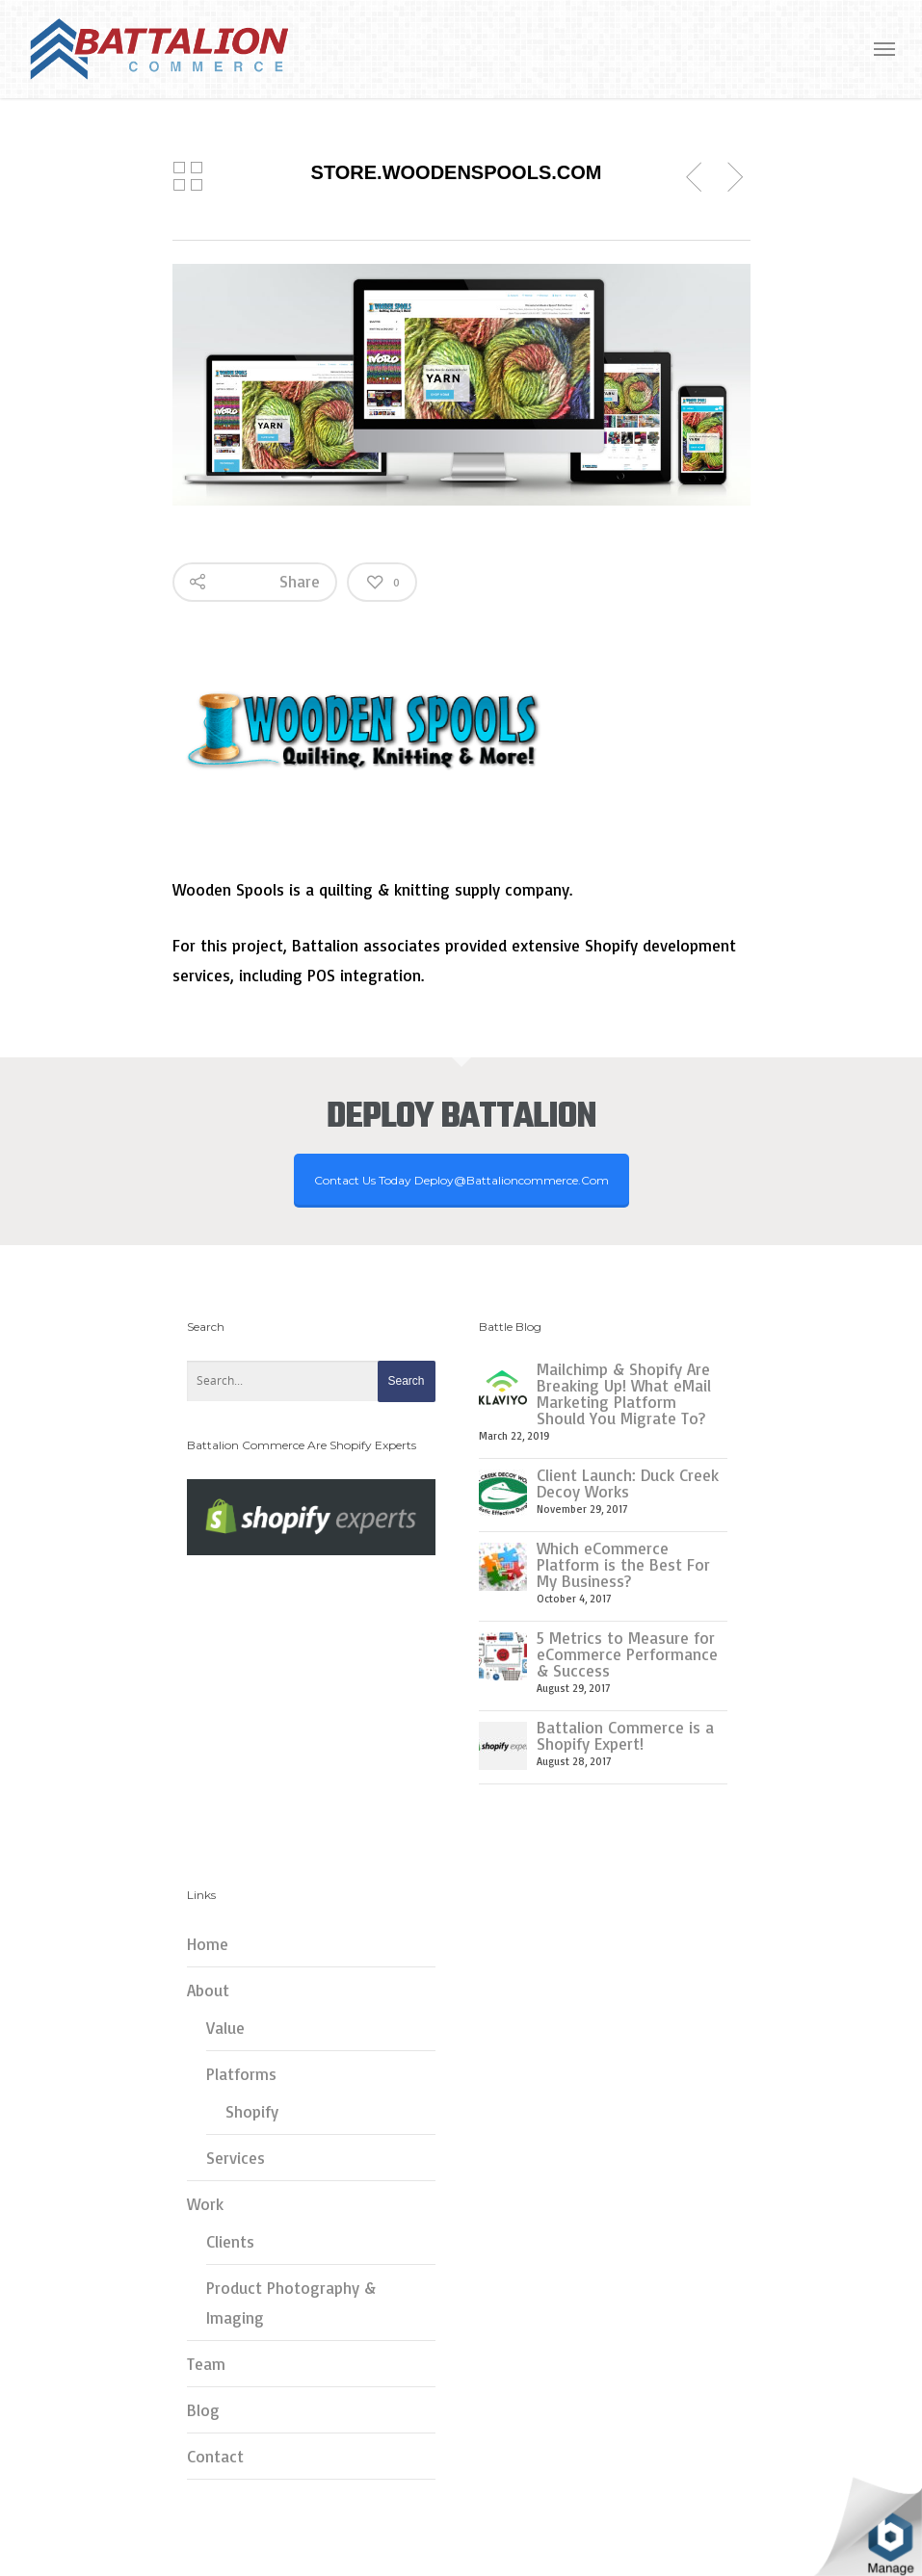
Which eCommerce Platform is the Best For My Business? (623, 1564)
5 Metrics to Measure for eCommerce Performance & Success (627, 1653)
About (208, 1990)
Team (206, 2364)
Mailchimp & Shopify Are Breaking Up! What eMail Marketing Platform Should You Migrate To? (624, 1393)
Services (235, 2157)
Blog (203, 2410)
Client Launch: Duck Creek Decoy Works (628, 1483)
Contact (215, 2456)
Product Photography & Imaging (291, 2302)
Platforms (241, 2074)
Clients (230, 2241)
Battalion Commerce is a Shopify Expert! (625, 1735)
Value (225, 2027)
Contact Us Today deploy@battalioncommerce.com (461, 1180)
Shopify (251, 2111)
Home (207, 1944)
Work (205, 2204)
